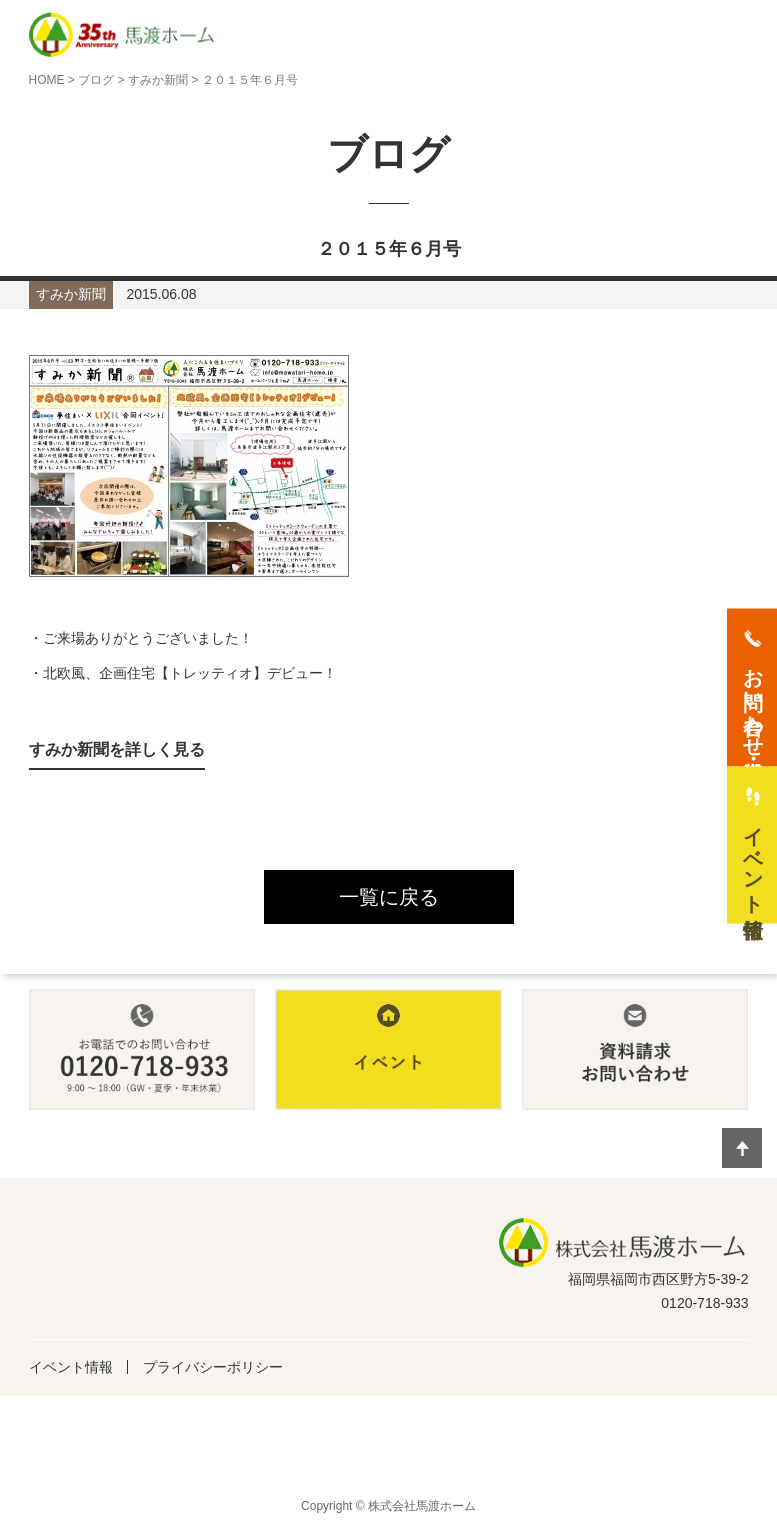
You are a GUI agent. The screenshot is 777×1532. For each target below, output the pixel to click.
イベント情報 (71, 1367)
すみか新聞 (158, 80)
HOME (47, 80)
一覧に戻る (389, 897)
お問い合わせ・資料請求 (753, 701)
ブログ (96, 80)
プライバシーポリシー (213, 1367)
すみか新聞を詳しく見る (117, 749)
